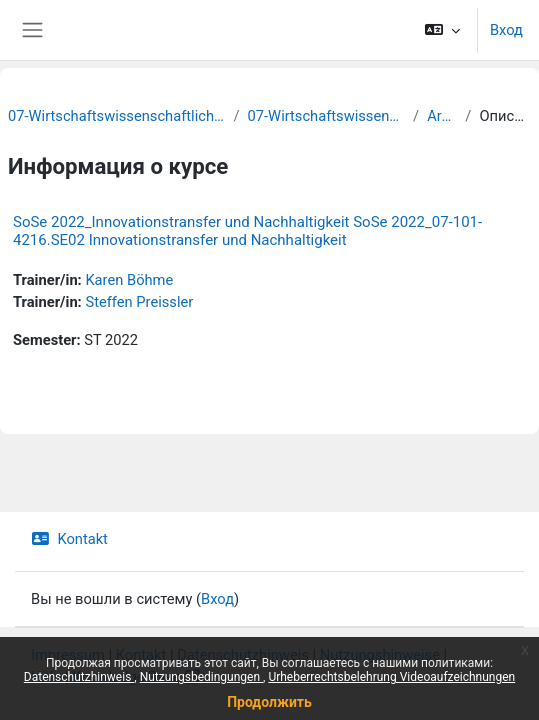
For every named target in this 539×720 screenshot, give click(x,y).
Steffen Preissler (139, 302)
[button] (442, 30)
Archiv (442, 116)
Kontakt (69, 539)
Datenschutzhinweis (79, 677)
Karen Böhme (129, 280)
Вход (506, 30)
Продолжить (269, 702)
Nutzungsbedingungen (201, 677)
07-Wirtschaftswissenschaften (327, 116)
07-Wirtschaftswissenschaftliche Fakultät (116, 116)
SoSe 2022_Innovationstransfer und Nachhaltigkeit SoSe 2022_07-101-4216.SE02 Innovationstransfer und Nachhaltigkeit (247, 231)
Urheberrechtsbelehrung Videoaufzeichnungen (391, 677)
